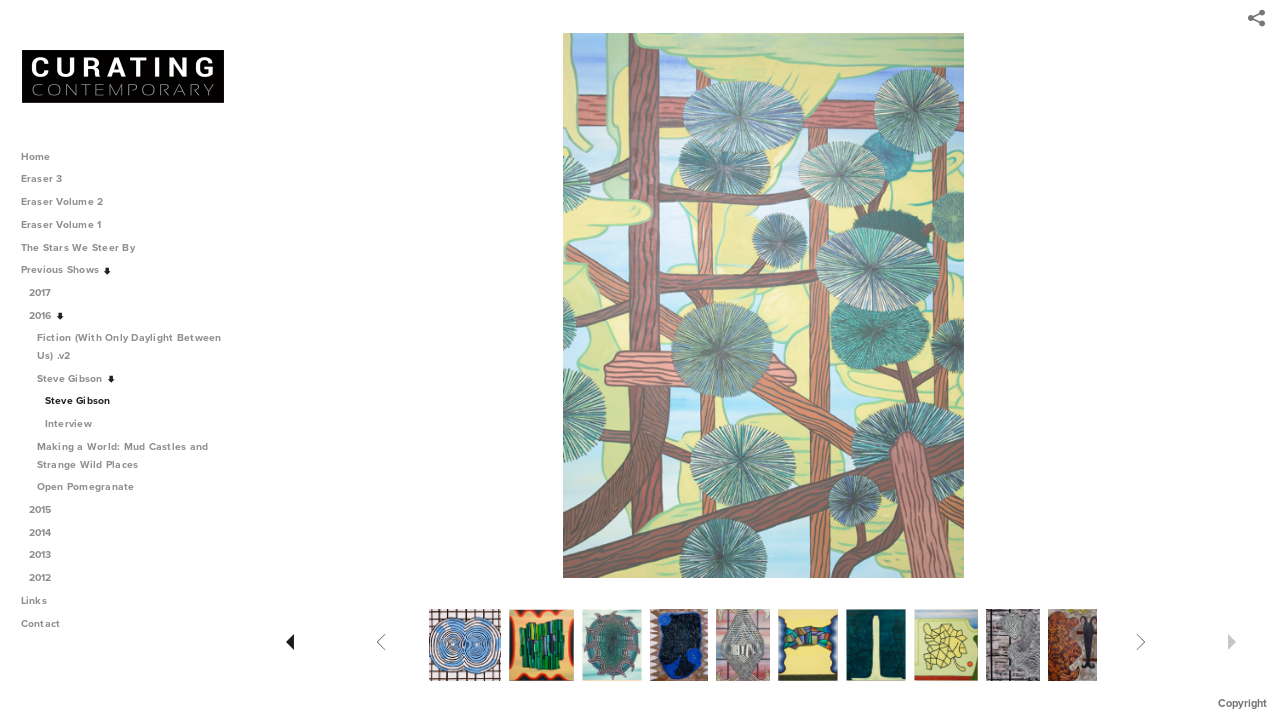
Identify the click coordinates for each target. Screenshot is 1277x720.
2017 (47, 292)
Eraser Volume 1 (61, 224)
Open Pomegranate (93, 486)
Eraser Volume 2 (62, 201)
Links (34, 600)
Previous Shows (67, 269)
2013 (47, 554)
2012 (47, 577)
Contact (41, 623)
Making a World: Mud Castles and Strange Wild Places (123, 455)
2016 (47, 315)
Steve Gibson (77, 378)
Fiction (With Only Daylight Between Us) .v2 (129, 346)
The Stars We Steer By (85, 247)
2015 (47, 509)
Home (36, 156)
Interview (68, 423)
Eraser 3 (42, 178)
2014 (47, 532)
